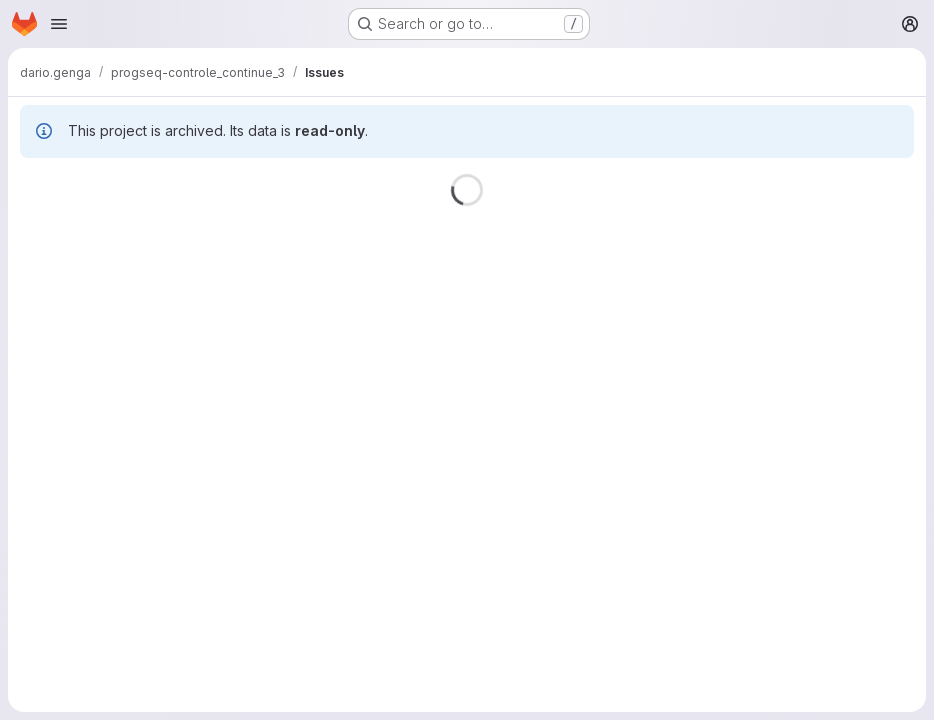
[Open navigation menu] (59, 24)
